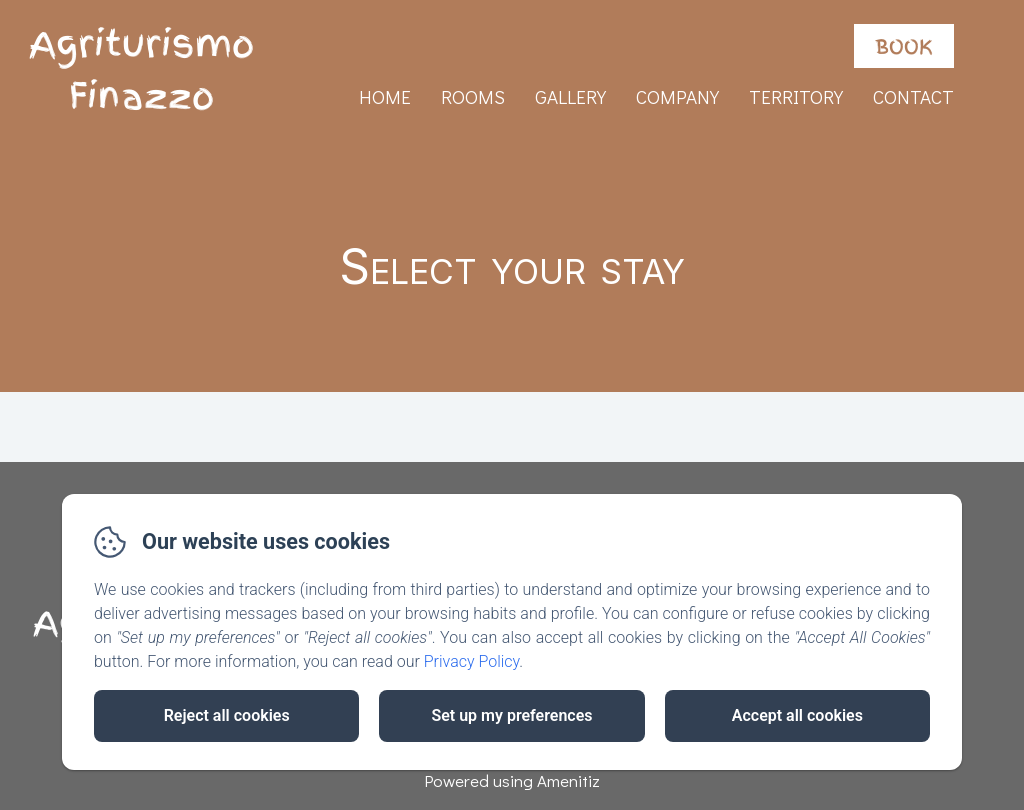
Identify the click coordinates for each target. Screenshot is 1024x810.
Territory (796, 96)
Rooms (473, 96)
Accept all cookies (797, 715)
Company (677, 96)
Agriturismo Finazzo (141, 71)
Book (904, 46)
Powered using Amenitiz (512, 780)
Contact (913, 96)
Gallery (570, 96)
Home (385, 96)
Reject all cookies (227, 715)
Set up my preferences (511, 715)
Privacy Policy (472, 661)
